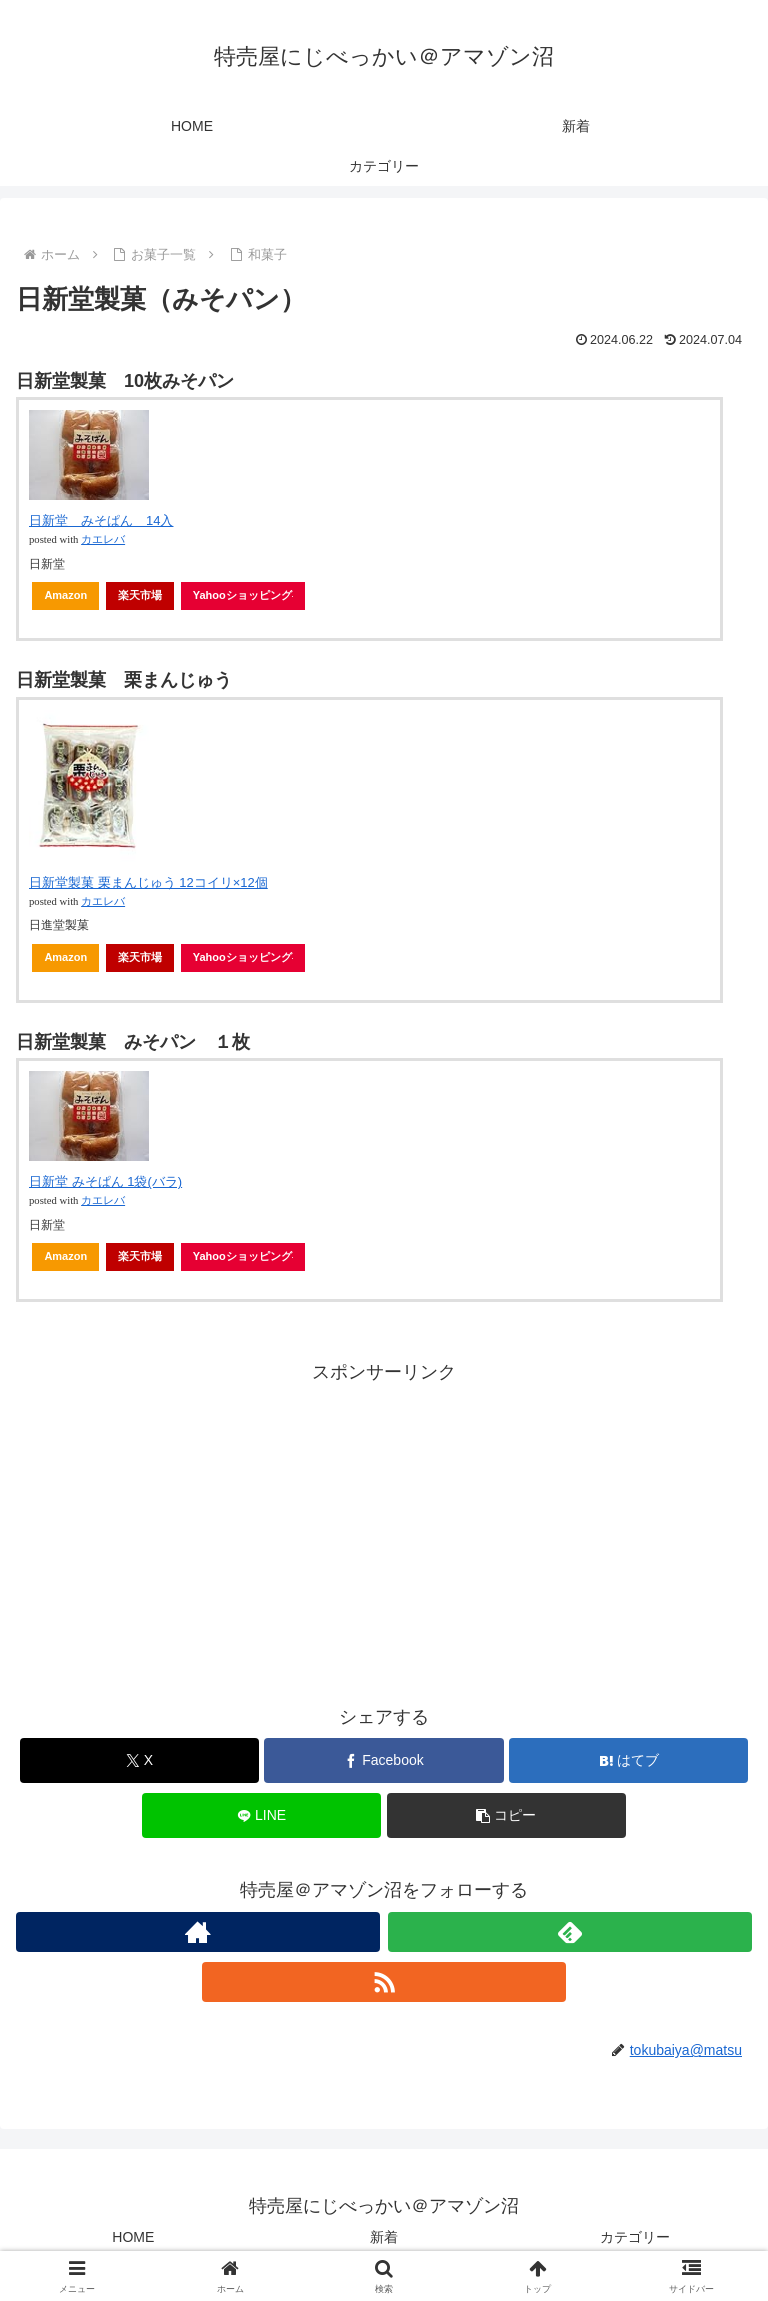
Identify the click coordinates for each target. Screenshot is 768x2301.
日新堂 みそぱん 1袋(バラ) (105, 1181)
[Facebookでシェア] (383, 1760)
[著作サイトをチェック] (198, 1932)
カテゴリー (635, 2237)
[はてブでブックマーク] (628, 1760)
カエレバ (103, 539)
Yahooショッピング (243, 595)
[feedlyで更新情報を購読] (570, 1932)
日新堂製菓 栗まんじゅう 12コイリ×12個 (148, 882)
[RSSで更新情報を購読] (384, 1982)
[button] (506, 1815)
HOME (133, 2237)
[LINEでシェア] (261, 1815)
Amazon (65, 595)
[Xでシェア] (139, 1760)
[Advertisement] (384, 1528)
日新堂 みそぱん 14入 (101, 520)
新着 (384, 2237)
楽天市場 (140, 595)
